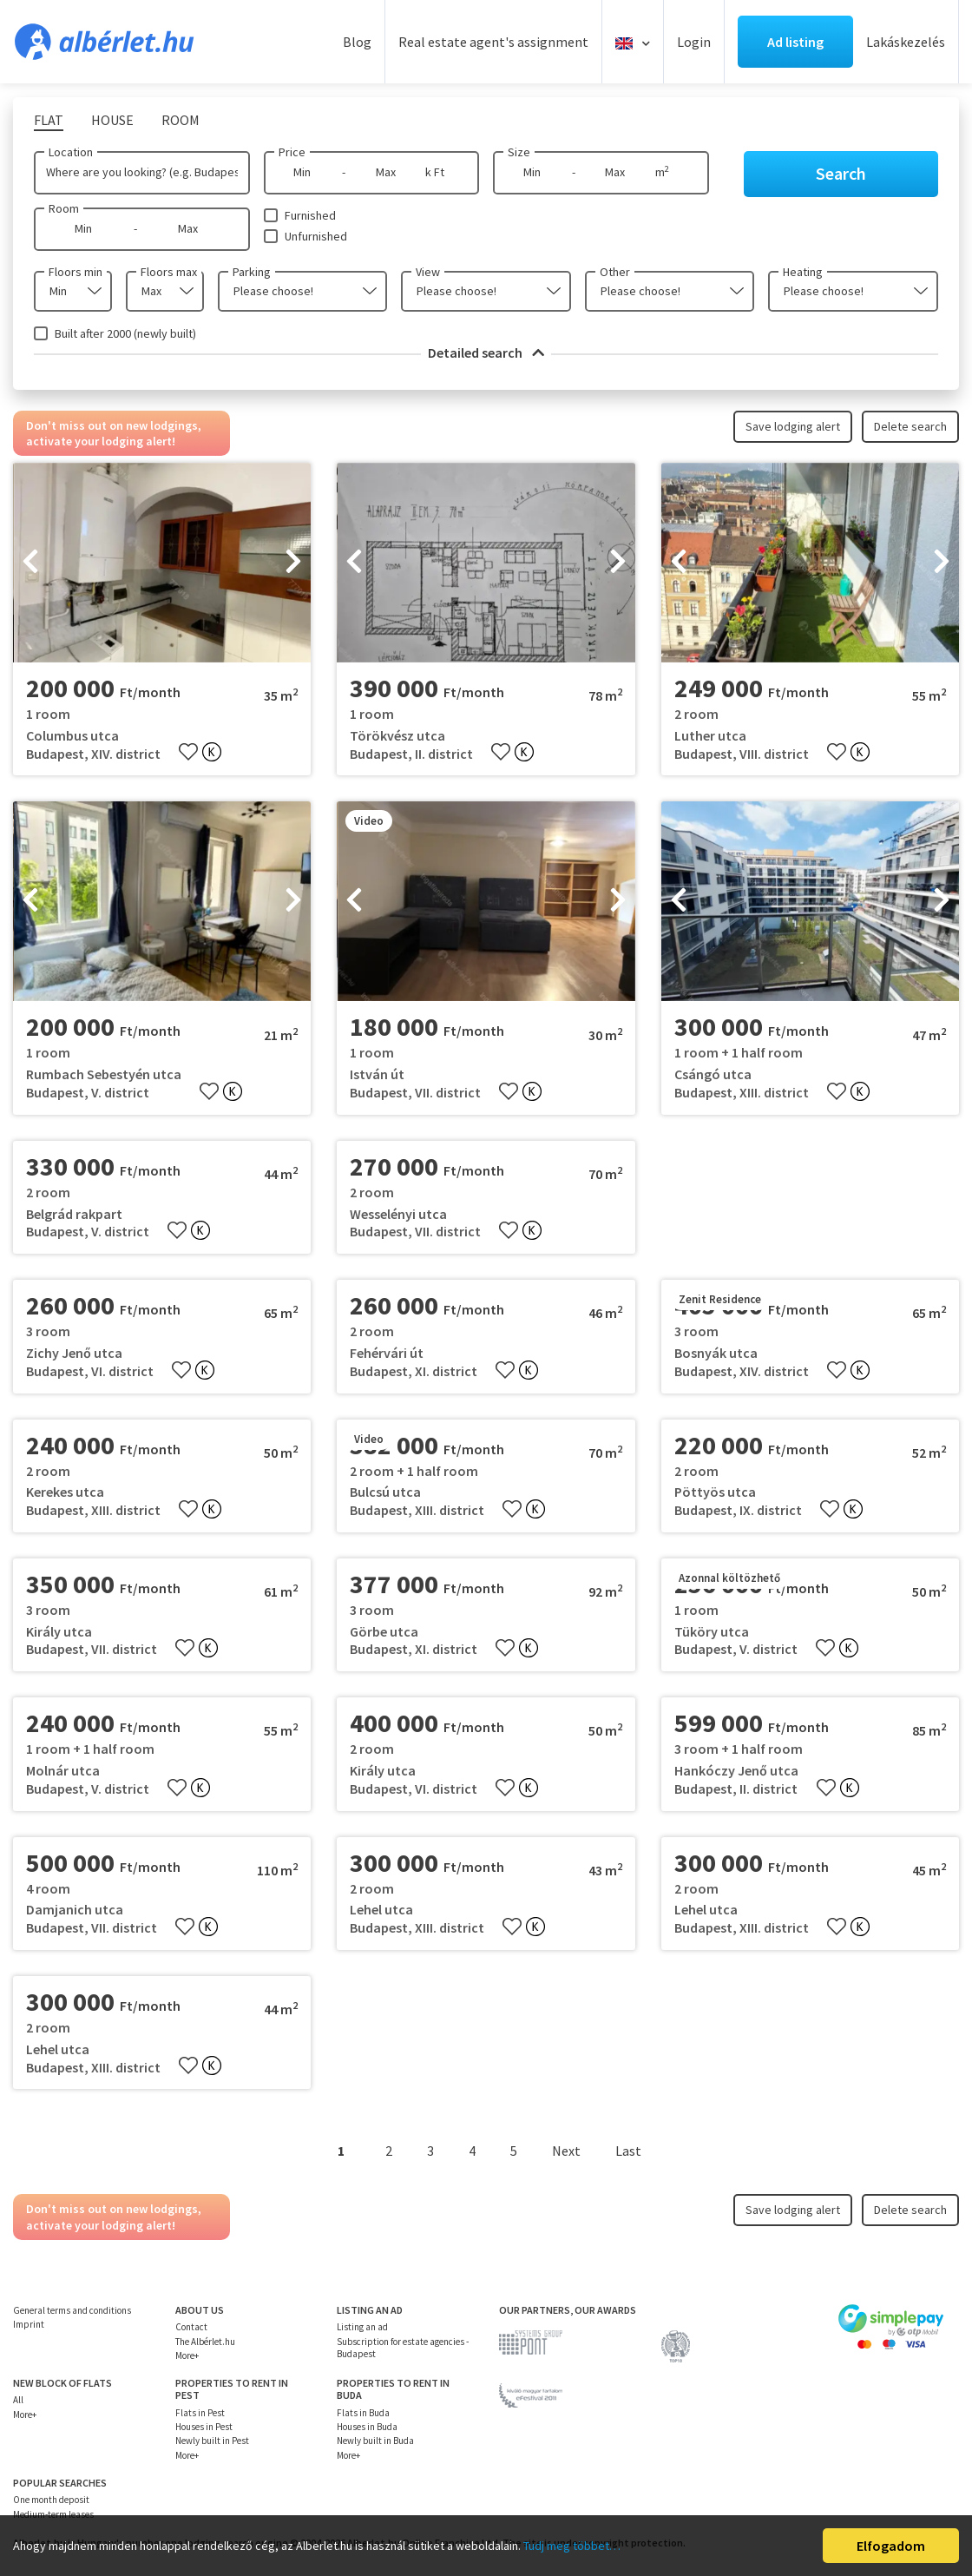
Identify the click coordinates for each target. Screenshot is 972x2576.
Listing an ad (362, 2327)
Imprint (28, 2324)
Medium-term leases (53, 2514)
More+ (187, 2355)
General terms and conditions (72, 2310)
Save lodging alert (792, 426)
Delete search (910, 426)
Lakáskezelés (905, 41)
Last (628, 2150)
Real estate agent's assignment (493, 41)
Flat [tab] (48, 119)
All (18, 2400)
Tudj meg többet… (572, 2545)
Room (64, 208)
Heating (803, 272)
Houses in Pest (204, 2427)
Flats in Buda (363, 2413)
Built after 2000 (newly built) (125, 333)
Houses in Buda (367, 2427)
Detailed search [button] (486, 352)
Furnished (310, 215)
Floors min (75, 272)
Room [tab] (180, 119)
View (428, 272)
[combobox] (73, 291)
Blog (357, 41)
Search (841, 173)
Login (694, 41)
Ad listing (795, 41)
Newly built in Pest (212, 2440)
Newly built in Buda (375, 2440)
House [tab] (112, 119)
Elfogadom (891, 2545)
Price (292, 152)
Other (615, 272)
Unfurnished (316, 236)
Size (519, 152)
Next (566, 2150)
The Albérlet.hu (205, 2342)
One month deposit (51, 2500)
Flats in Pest (200, 2413)
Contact (191, 2327)
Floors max (169, 272)
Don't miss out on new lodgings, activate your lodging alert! (113, 433)
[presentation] (30, 562)
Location (71, 152)
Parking (252, 272)
